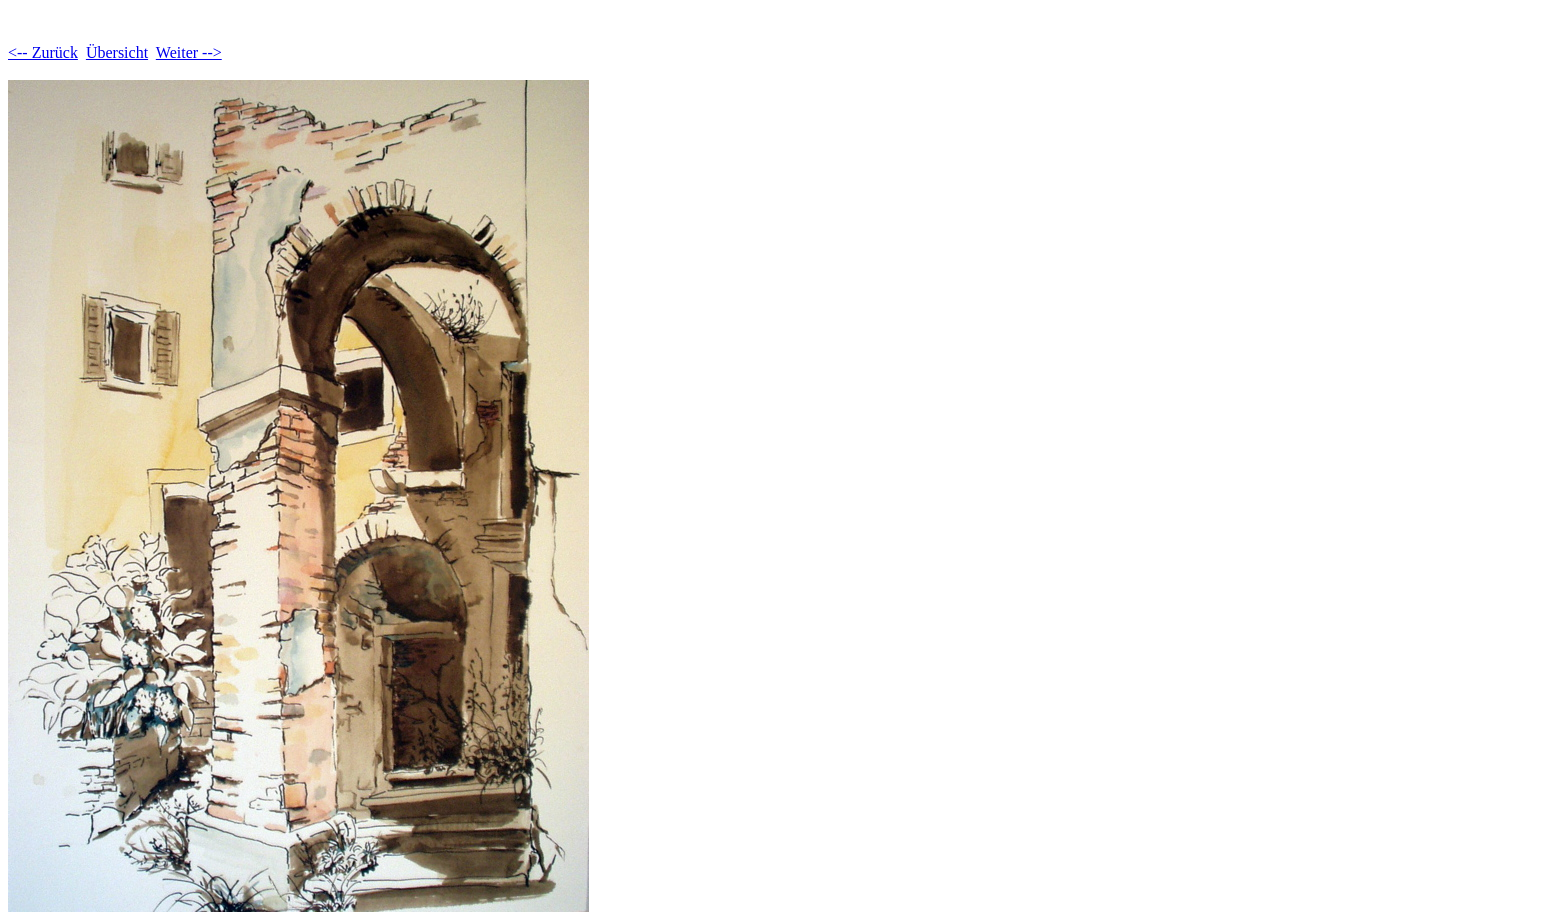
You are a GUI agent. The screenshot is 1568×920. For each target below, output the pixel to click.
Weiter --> (189, 52)
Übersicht (117, 52)
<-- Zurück (43, 52)
